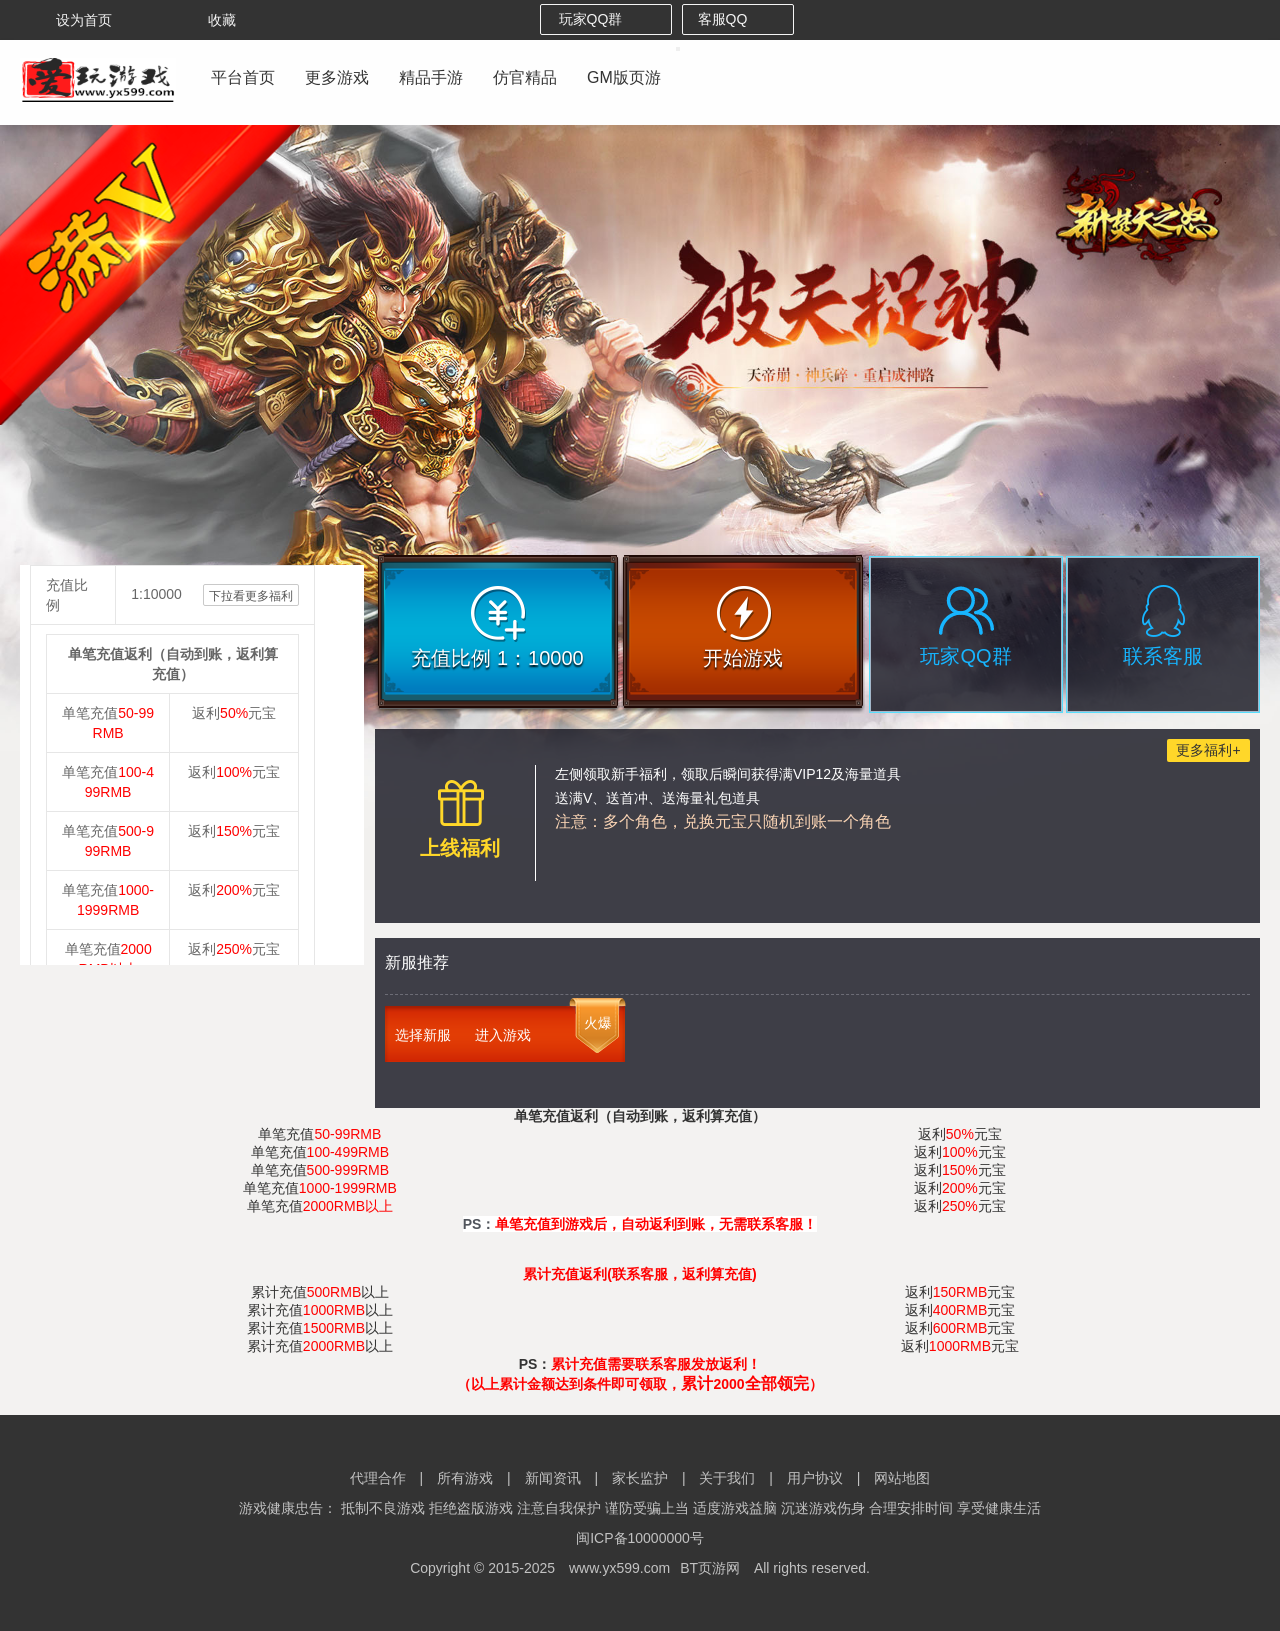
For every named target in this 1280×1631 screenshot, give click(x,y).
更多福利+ (1208, 750)
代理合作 (378, 1478)
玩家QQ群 (606, 18)
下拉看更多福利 (251, 596)
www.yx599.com (619, 1568)
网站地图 (902, 1478)
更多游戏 (337, 77)
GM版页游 (624, 77)
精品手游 (431, 77)
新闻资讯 (553, 1478)
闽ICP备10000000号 (640, 1538)
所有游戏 (465, 1478)
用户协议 (815, 1478)
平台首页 (243, 77)
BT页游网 (710, 1568)
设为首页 (70, 20)
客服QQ (738, 18)
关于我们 (727, 1478)
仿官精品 (525, 77)
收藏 (208, 20)
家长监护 (640, 1478)
